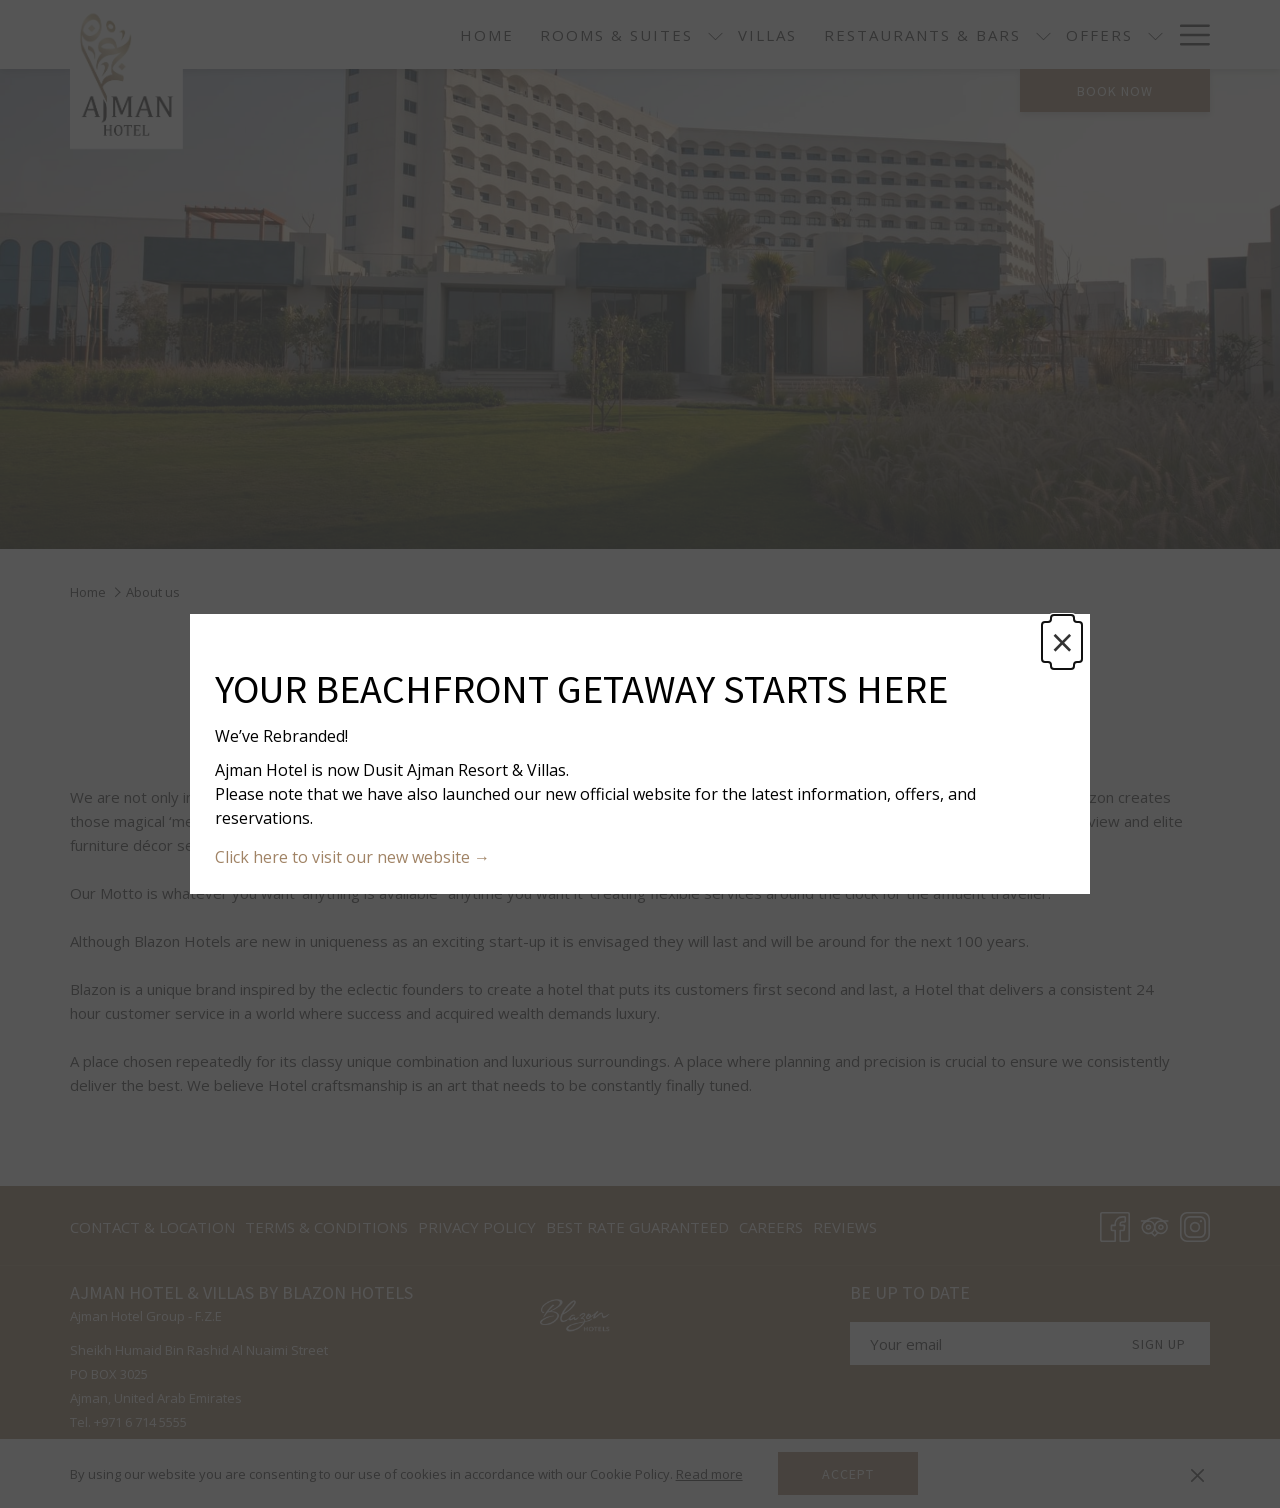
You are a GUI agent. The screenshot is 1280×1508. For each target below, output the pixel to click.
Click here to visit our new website (344, 857)
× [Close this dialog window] (1062, 642)
